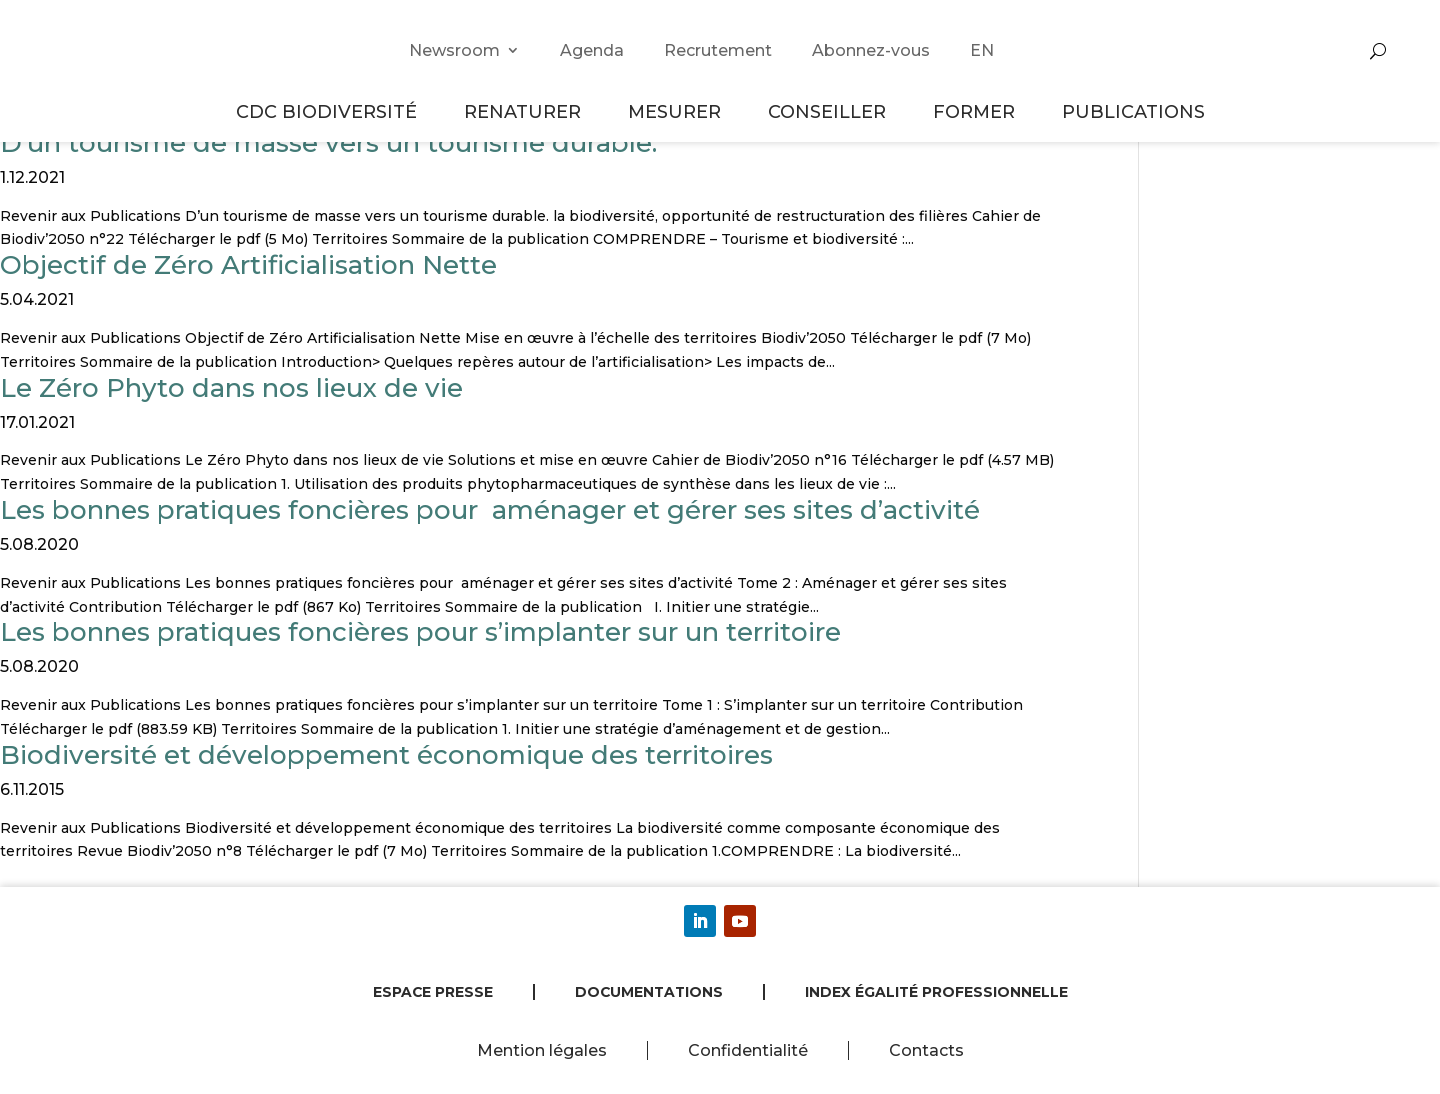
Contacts (926, 1050)
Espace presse (433, 992)
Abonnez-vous (871, 50)
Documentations (649, 992)
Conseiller (830, 111)
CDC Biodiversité (329, 111)
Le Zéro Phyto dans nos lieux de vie (231, 388)
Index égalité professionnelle (936, 992)
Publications (1133, 111)
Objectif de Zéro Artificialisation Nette (248, 265)
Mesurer (677, 111)
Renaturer (525, 111)
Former (977, 111)
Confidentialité (748, 1050)
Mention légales (542, 1050)
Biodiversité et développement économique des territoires (386, 755)
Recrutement (718, 50)
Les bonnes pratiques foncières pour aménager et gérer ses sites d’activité (490, 510)
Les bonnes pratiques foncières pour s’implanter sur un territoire (420, 632)
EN (982, 50)
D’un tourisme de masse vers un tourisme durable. (328, 143)
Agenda (592, 50)
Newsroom (454, 50)
